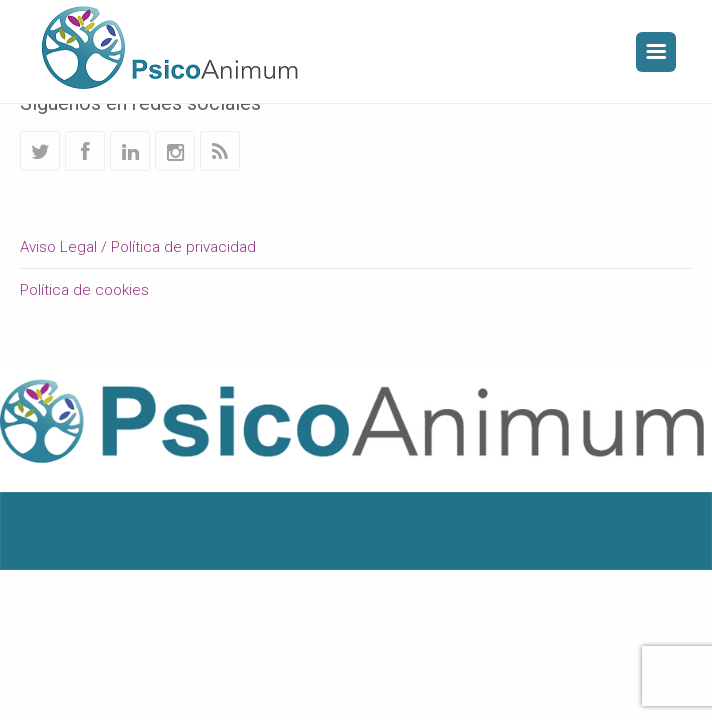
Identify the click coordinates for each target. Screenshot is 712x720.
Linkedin (130, 151)
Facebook (85, 151)
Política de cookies (84, 290)
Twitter (40, 151)
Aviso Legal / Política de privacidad (138, 247)
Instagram (175, 151)
